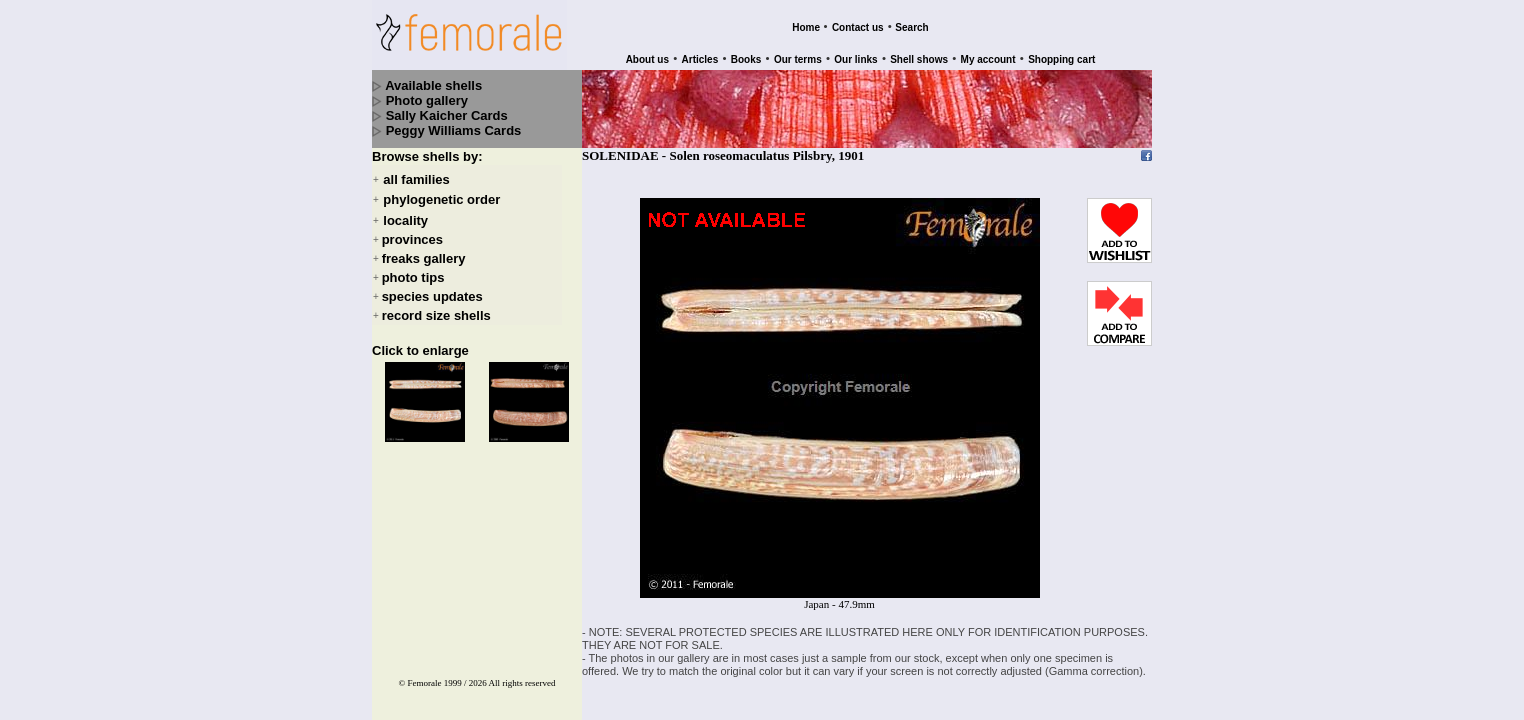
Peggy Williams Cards (454, 130)
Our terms (798, 59)
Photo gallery (427, 100)
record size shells (436, 315)
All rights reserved (522, 683)
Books (746, 59)
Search (911, 27)
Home (806, 27)
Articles (700, 59)
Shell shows (919, 59)
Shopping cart (1061, 59)
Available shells (433, 85)
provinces (412, 239)
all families (416, 179)
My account (988, 59)
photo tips (413, 277)
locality (405, 220)
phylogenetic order (441, 200)
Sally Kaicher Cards (447, 115)
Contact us (858, 27)
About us (647, 59)
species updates (432, 296)
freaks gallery (424, 258)
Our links (855, 59)
